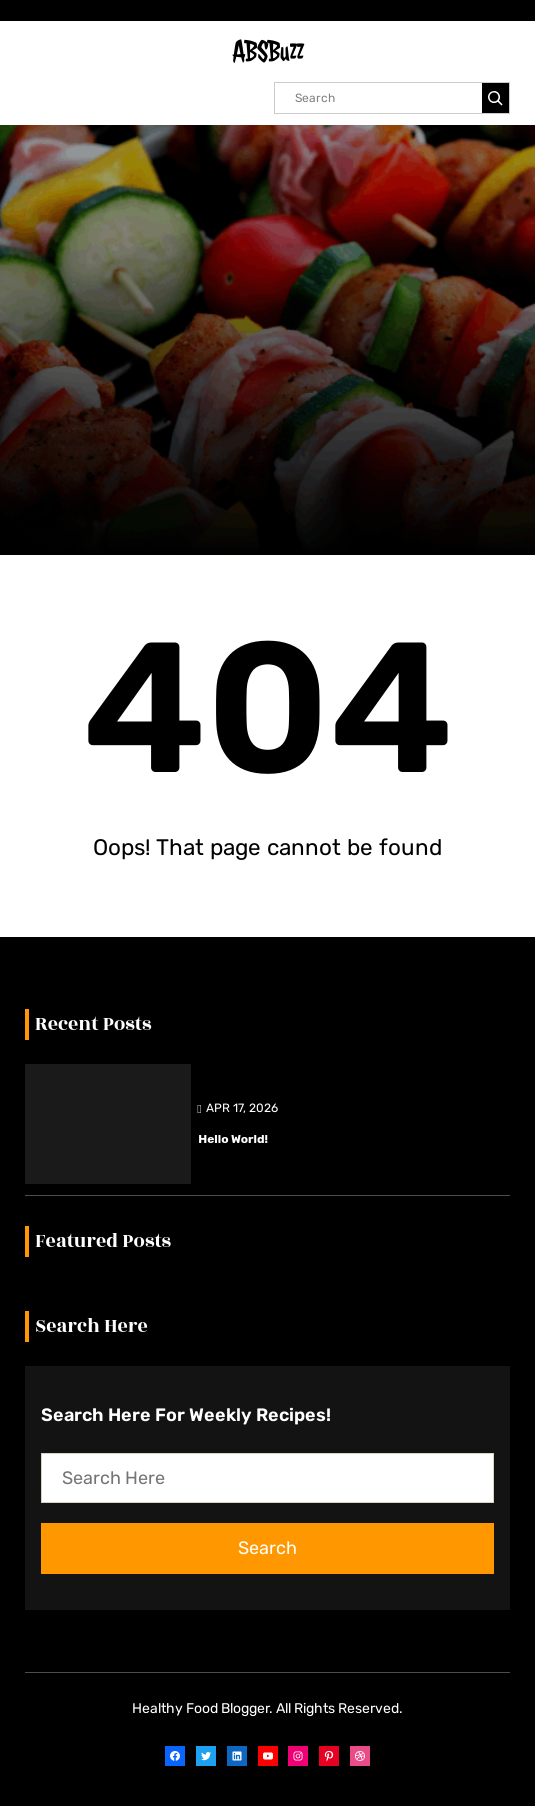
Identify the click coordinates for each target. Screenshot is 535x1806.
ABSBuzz (268, 51)
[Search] (495, 98)
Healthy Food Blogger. (202, 1708)
